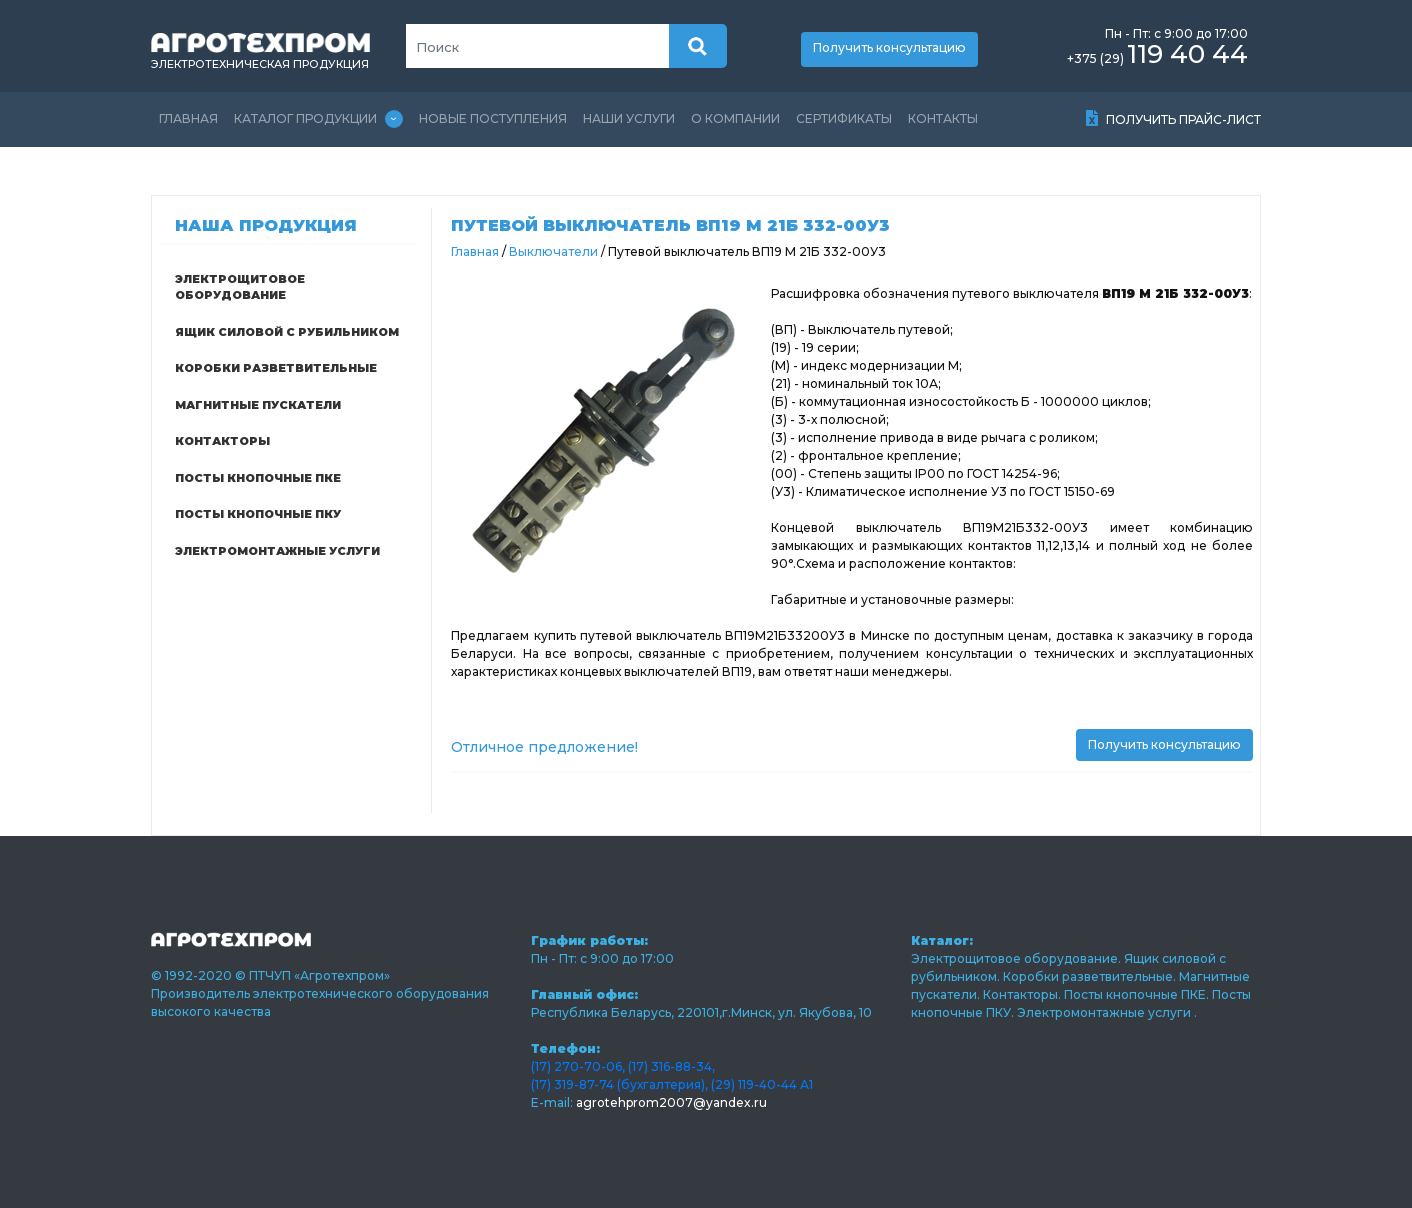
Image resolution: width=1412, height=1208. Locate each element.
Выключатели (555, 251)
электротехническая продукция (260, 64)
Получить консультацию (889, 47)
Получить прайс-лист (1173, 119)
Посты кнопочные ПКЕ (258, 478)
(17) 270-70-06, (578, 1066)
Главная (188, 118)
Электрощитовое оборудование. (1017, 958)
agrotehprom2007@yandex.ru (671, 1102)
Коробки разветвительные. (1091, 976)
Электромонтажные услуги (277, 551)
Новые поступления (493, 118)
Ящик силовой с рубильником (287, 332)
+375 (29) (1157, 58)
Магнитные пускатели (258, 405)
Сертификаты (844, 118)
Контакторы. (1023, 994)
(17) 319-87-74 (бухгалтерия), (619, 1084)
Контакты (943, 118)
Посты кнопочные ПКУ (258, 514)
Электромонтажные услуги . (1107, 1012)
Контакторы (222, 441)
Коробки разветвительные (276, 368)
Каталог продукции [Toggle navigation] (318, 119)
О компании (735, 118)
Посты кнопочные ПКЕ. (1138, 994)
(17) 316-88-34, (671, 1066)
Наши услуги (629, 118)
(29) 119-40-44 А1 (762, 1084)
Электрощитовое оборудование (240, 287)
